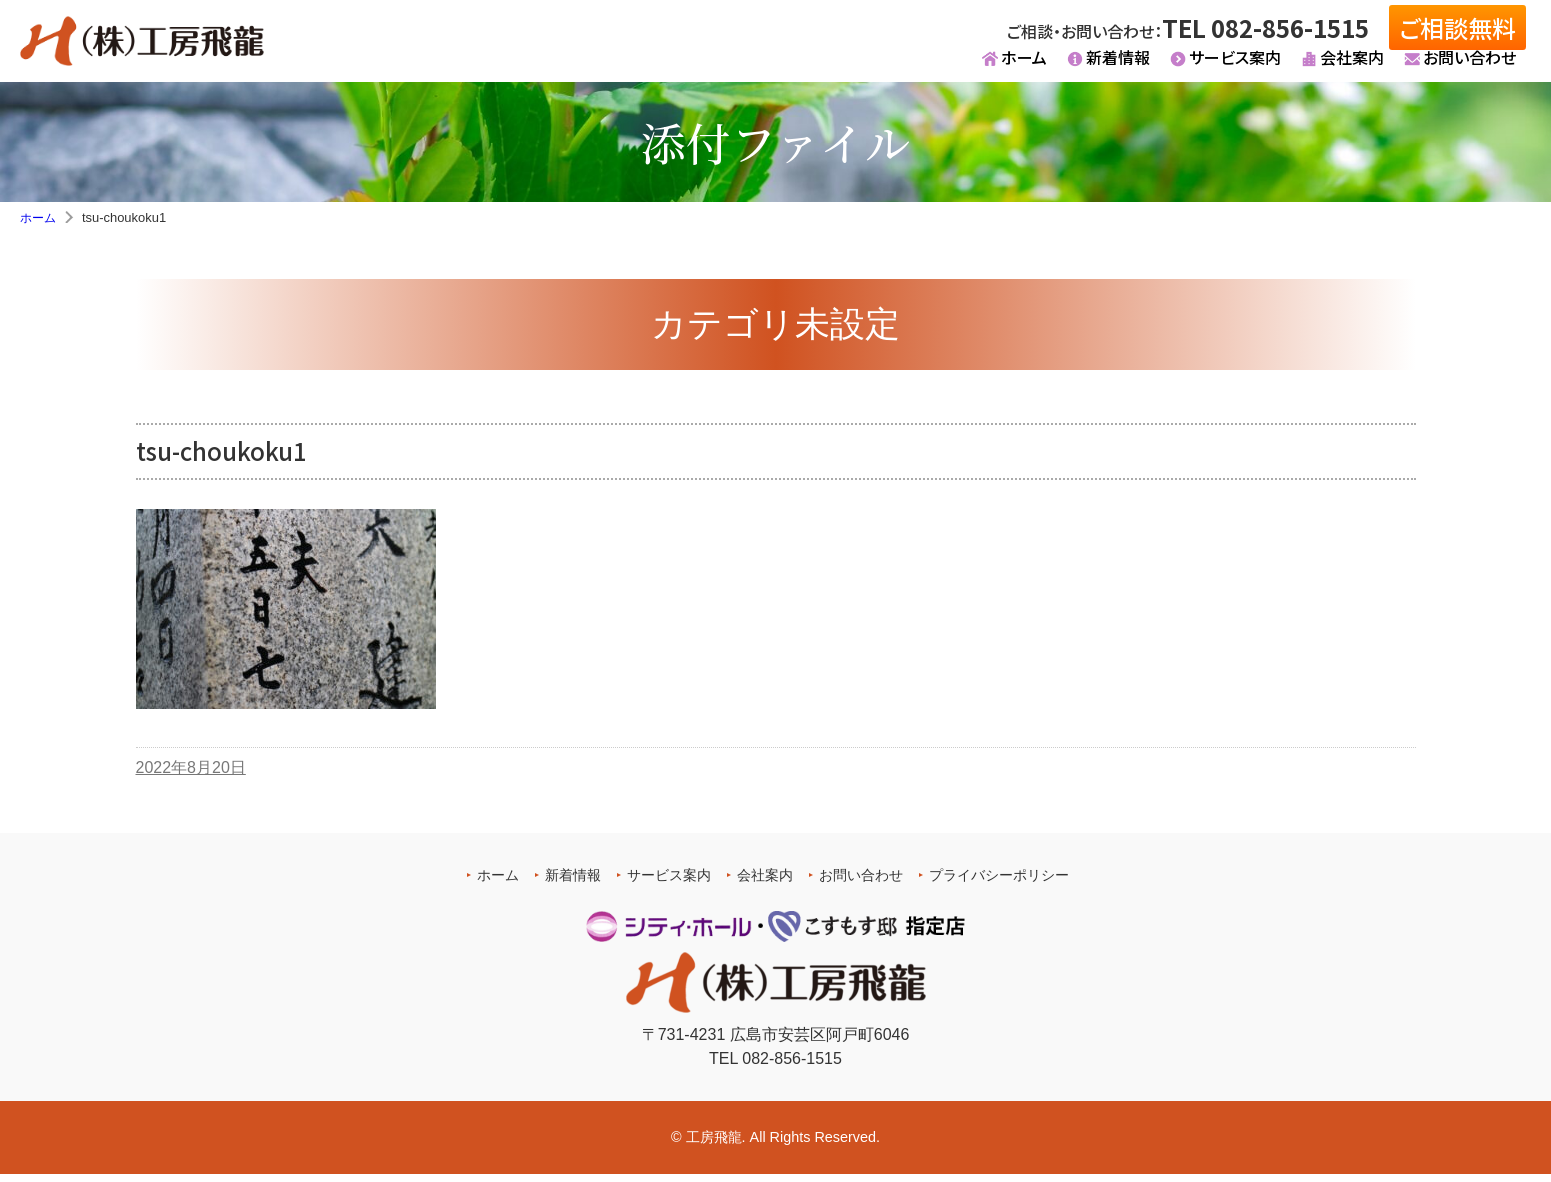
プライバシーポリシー (999, 882)
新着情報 (1118, 65)
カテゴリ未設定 (775, 331)
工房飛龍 (714, 1144)
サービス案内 (1235, 65)
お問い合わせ (1469, 65)
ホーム (1024, 65)
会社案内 (1352, 65)
